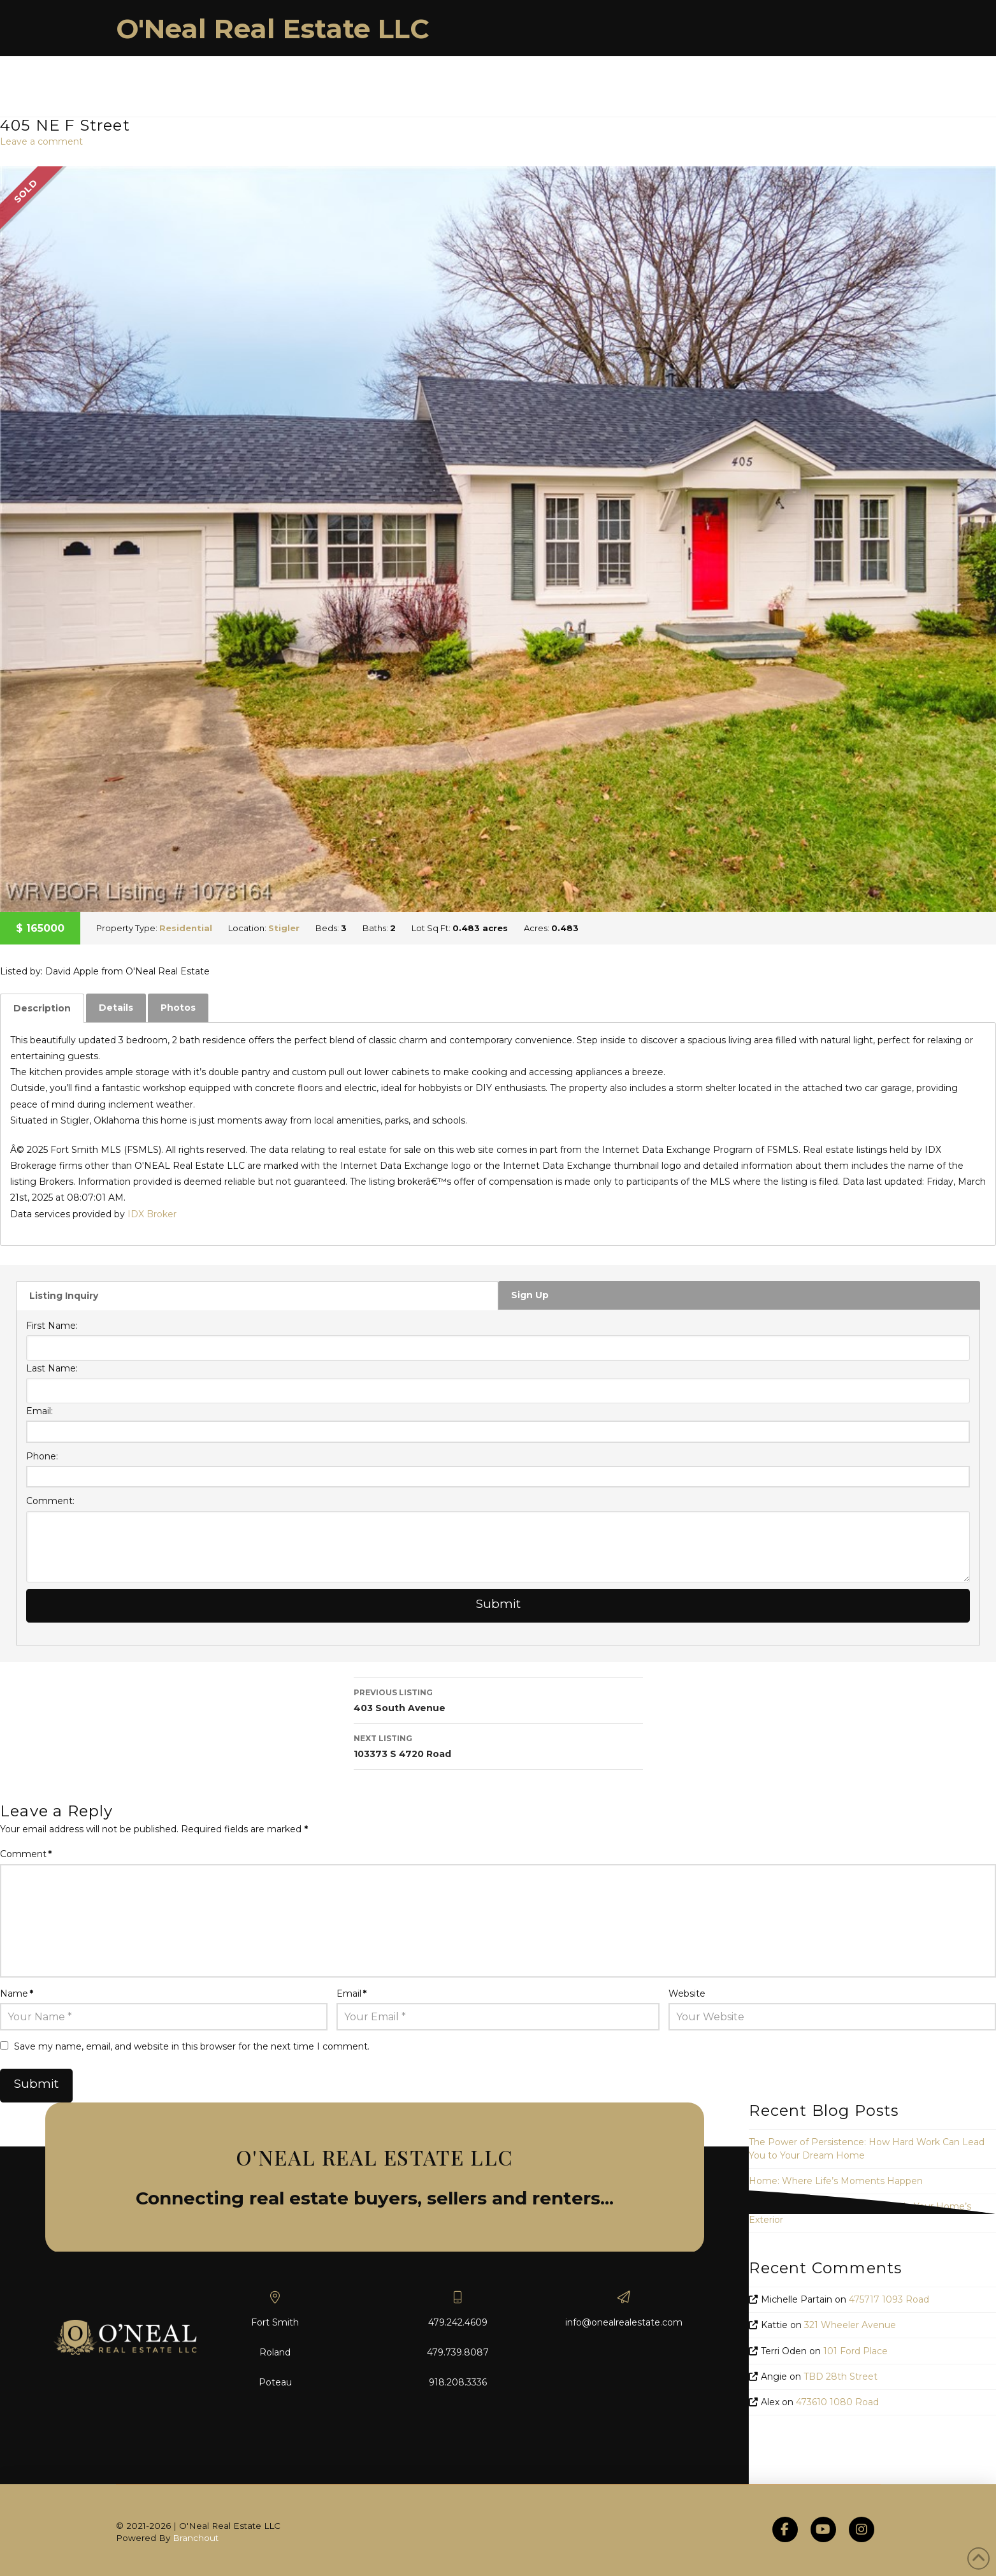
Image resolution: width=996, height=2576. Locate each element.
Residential (185, 928)
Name (16, 1993)
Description (42, 1008)
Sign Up (530, 1295)
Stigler (284, 928)
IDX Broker (152, 1214)
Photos (178, 1007)
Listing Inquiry (63, 1295)
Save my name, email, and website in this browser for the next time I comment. (192, 2046)
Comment (26, 1854)
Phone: (42, 1456)
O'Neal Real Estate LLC (272, 28)
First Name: (52, 1325)
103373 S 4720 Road (498, 1745)
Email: (39, 1411)
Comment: (50, 1501)
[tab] (42, 1008)
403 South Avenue (498, 1699)
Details (116, 1007)
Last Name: (52, 1368)
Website (686, 1993)
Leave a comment (41, 141)
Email (351, 1993)
